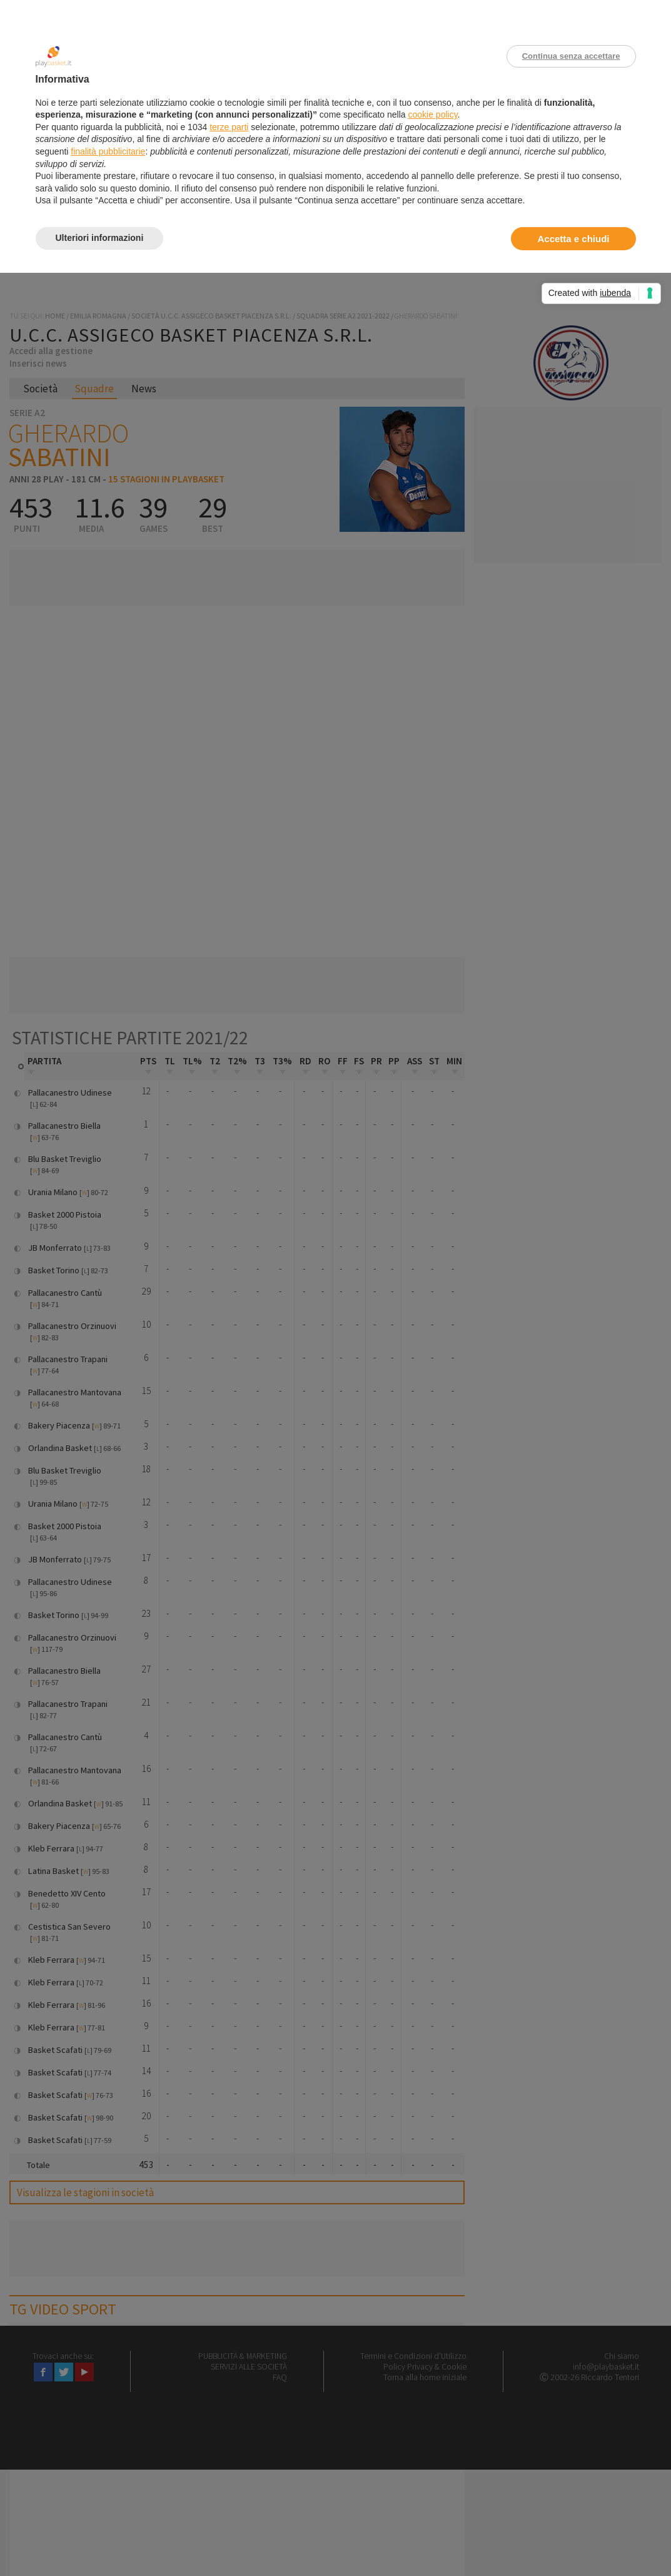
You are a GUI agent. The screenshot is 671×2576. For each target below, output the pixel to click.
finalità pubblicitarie (108, 151)
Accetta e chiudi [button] (573, 238)
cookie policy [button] (432, 114)
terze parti (228, 127)
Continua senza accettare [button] (571, 56)
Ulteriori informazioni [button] (100, 238)
